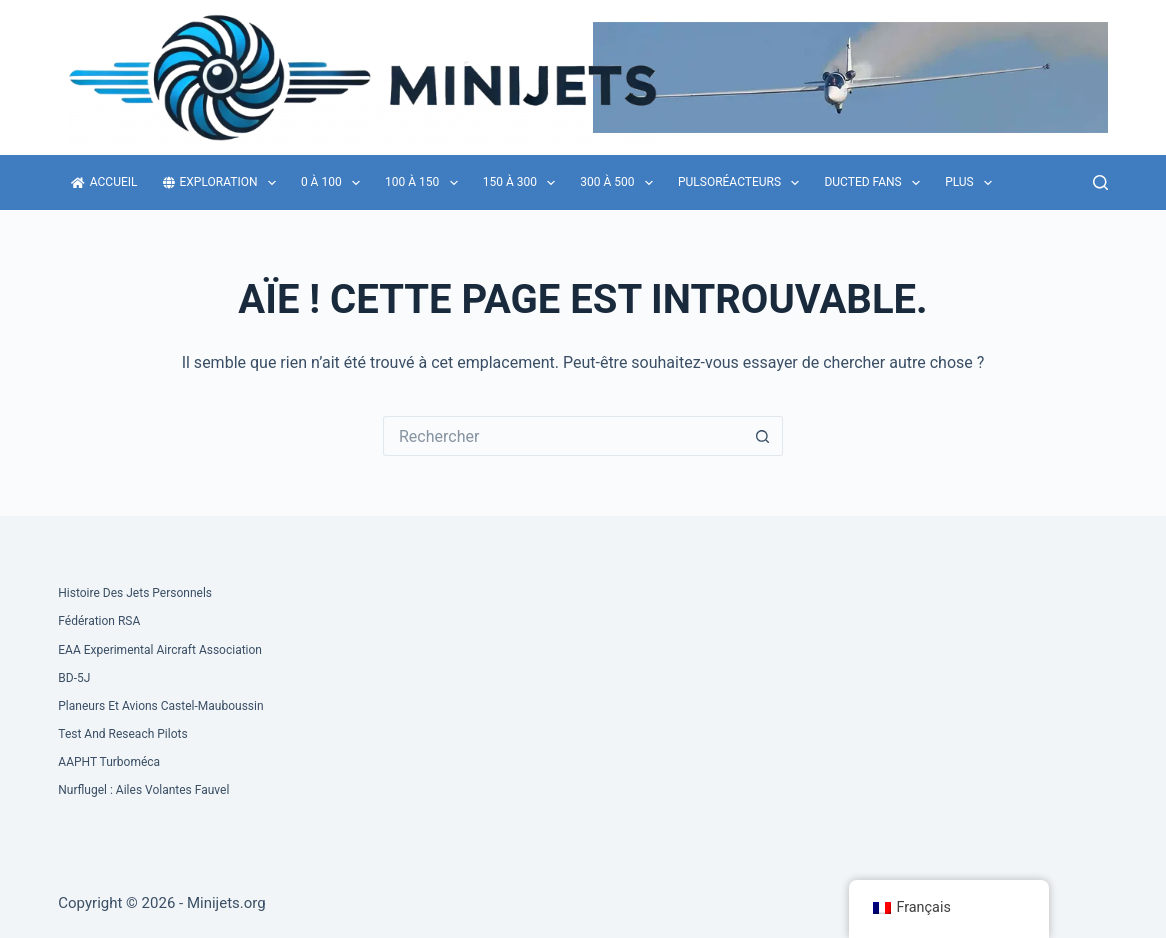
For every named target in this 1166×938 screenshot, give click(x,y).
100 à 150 (425, 183)
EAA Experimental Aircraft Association (160, 650)
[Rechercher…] (563, 436)
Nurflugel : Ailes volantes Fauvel (143, 790)
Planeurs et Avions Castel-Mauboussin (160, 706)
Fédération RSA (99, 621)
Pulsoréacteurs (743, 183)
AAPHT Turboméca (109, 762)
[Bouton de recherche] (763, 436)
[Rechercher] (1100, 182)
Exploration (223, 183)
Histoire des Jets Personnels (135, 593)
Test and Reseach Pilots (122, 734)
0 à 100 (334, 183)
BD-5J (74, 678)
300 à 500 (620, 183)
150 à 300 (523, 183)
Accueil (104, 182)
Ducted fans (876, 183)
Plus (972, 183)
